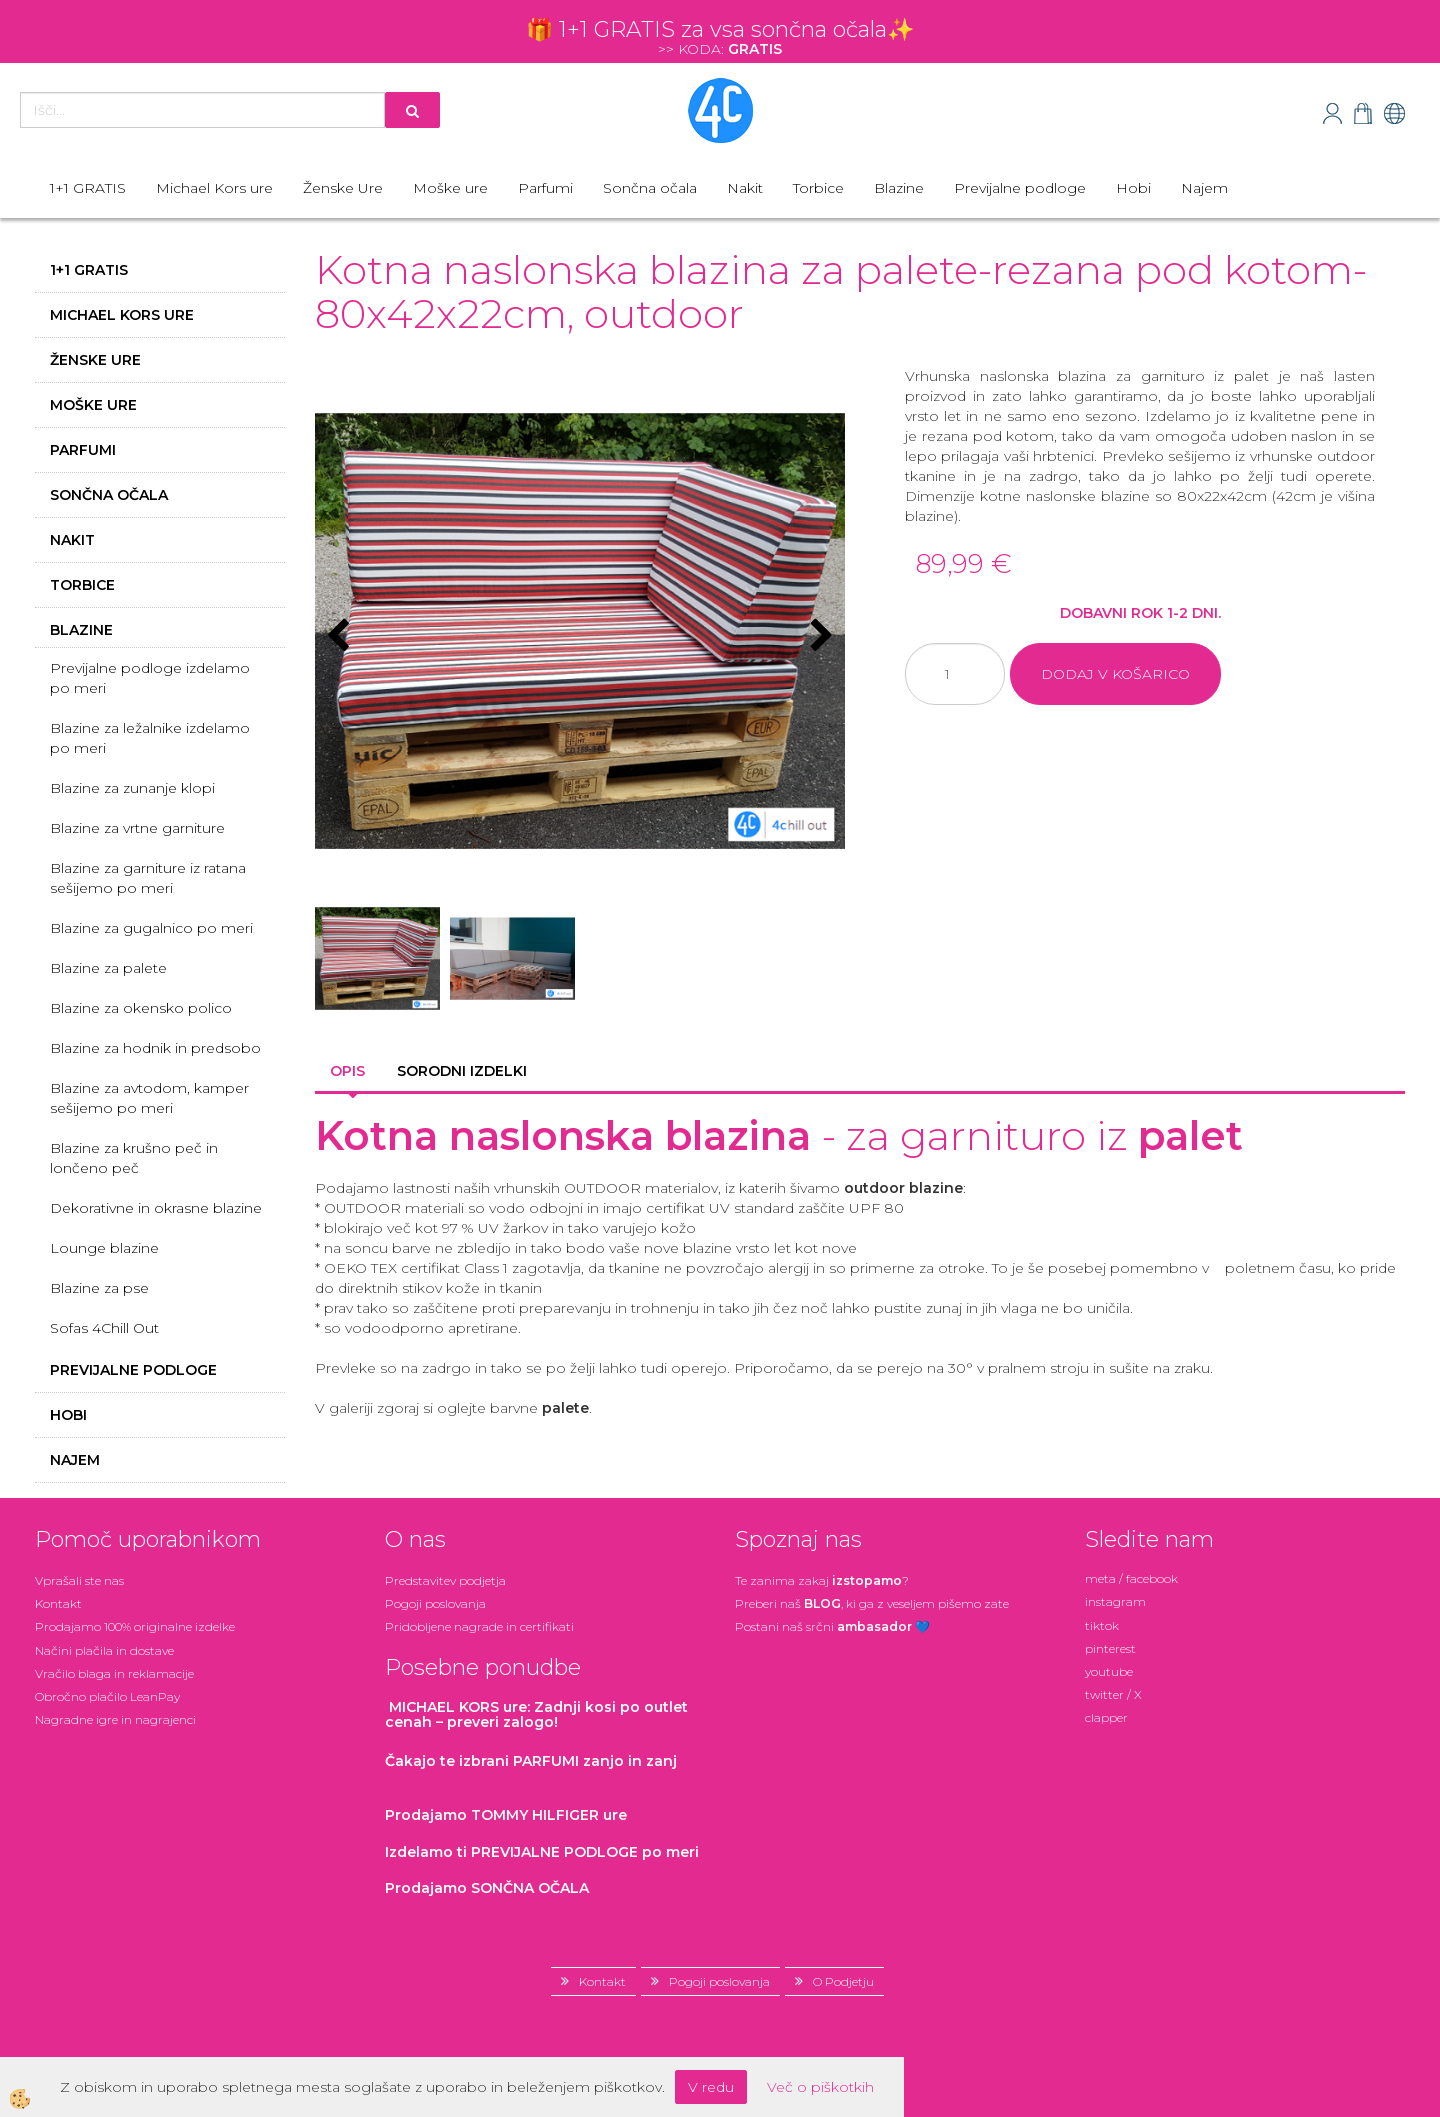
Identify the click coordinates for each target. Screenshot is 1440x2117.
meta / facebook (1131, 1578)
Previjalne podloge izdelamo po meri (150, 678)
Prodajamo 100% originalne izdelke (135, 1626)
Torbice (818, 188)
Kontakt (58, 1603)
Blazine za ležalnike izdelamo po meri (150, 738)
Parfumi (545, 188)
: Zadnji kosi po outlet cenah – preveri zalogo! (536, 1714)
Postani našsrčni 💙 (832, 1626)
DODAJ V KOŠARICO (1115, 674)
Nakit (745, 188)
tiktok (1102, 1625)
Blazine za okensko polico (141, 1008)
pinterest (1110, 1648)
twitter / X (1113, 1694)
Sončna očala (650, 188)
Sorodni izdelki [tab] (462, 1071)
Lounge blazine (104, 1248)
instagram (1115, 1601)
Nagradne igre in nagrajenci (115, 1719)
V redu (711, 2087)
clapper (1106, 1717)
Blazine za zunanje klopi (132, 788)
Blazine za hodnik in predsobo (155, 1048)
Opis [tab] (347, 1071)
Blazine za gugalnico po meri (151, 928)
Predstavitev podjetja (445, 1580)
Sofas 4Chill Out (104, 1328)
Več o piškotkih (820, 2087)
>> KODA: (720, 49)
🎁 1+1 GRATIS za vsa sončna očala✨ (720, 29)
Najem (1204, 188)
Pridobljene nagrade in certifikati (479, 1626)
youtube (1109, 1671)
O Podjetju (843, 1981)
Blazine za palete (108, 968)
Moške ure (450, 188)
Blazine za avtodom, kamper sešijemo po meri (149, 1098)
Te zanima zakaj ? (822, 1580)
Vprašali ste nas (79, 1580)
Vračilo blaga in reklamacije (114, 1673)
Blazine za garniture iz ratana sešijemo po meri (148, 878)
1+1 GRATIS (88, 188)
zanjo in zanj (531, 1761)
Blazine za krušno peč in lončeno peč (134, 1158)
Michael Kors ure (214, 188)
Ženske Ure (343, 188)
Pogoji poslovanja (435, 1603)
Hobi (1133, 188)
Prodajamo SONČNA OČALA (489, 1888)
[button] (819, 637)
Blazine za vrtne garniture (137, 828)
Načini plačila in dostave (104, 1650)
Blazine (899, 188)
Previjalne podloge (1020, 188)
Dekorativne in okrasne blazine (156, 1208)
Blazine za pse (99, 1288)
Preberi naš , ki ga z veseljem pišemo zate (872, 1603)
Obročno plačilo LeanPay (107, 1696)
